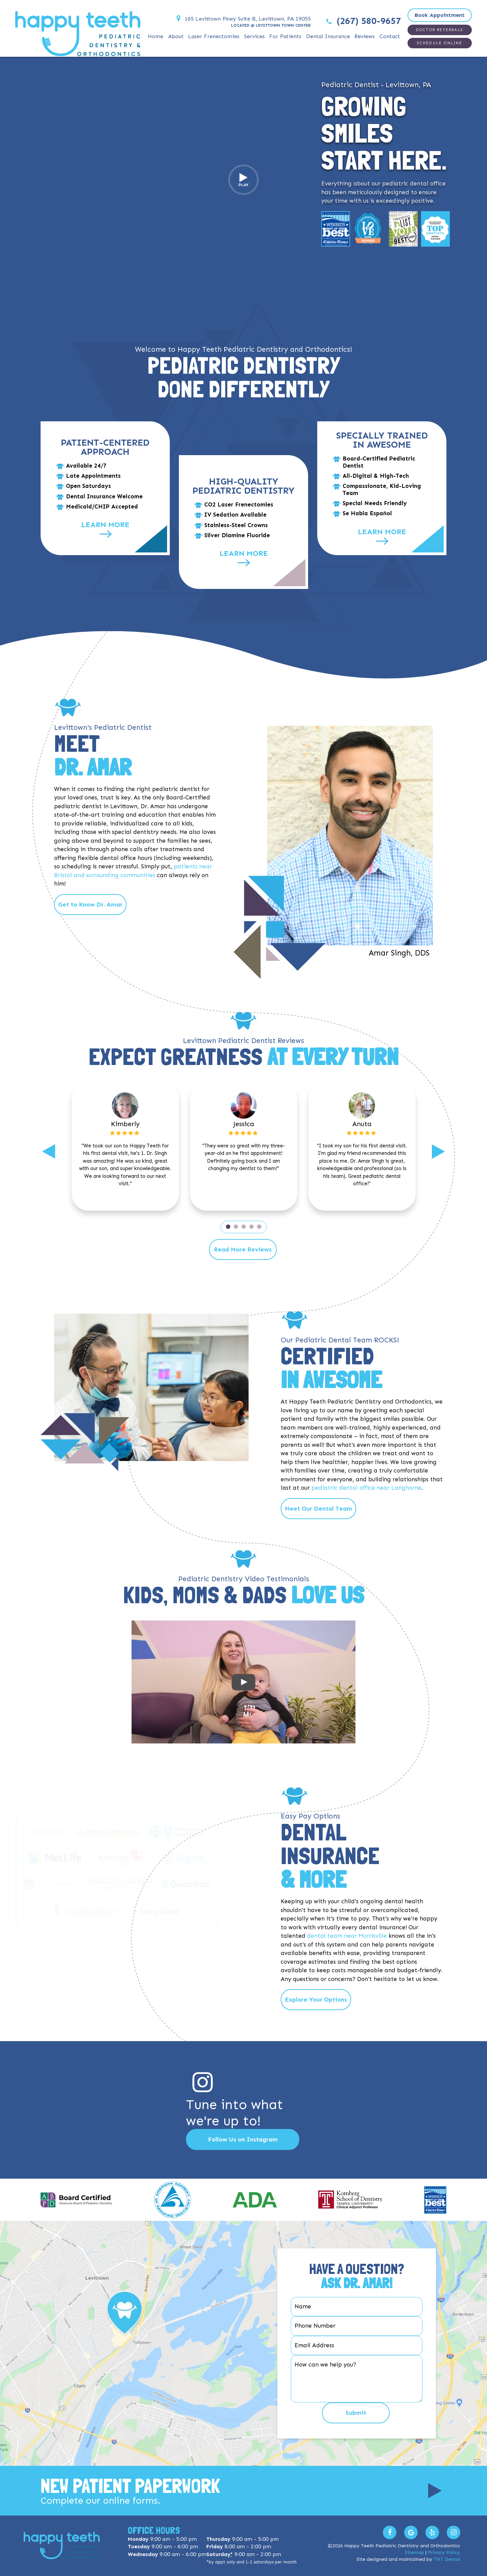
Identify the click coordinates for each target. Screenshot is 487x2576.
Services (254, 36)
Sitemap (414, 2552)
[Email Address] (356, 2345)
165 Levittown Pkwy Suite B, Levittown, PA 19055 (242, 19)
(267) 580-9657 (362, 21)
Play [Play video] (243, 180)
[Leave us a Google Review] (411, 2532)
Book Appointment (440, 15)
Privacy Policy (444, 2552)
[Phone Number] (356, 2326)
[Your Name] (356, 2307)
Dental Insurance (328, 36)
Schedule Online (440, 43)
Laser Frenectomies (213, 36)
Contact (389, 36)
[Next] (438, 1151)
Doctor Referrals (439, 30)
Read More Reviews (243, 1249)
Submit (356, 2413)
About (176, 36)
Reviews (364, 36)
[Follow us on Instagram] (453, 2532)
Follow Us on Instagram (243, 2139)
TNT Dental (447, 2559)
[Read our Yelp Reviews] (432, 2532)
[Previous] (49, 1151)
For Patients (285, 36)
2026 (337, 2546)
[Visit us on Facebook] (389, 2532)
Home (155, 36)
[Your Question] (356, 2379)
